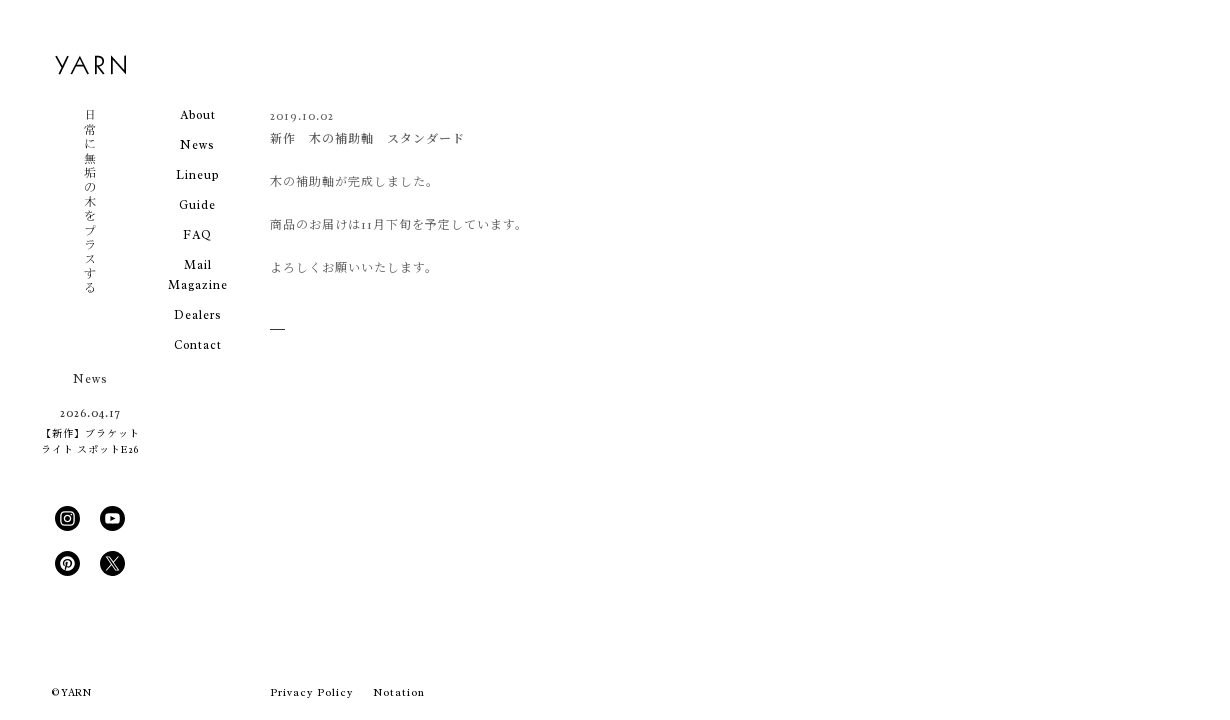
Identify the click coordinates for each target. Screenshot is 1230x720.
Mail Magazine (198, 275)
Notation (399, 692)
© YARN (71, 692)
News (197, 145)
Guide (197, 205)
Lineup (197, 175)
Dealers (198, 315)
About (198, 115)
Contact (198, 345)
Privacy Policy (311, 692)
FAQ (197, 235)
